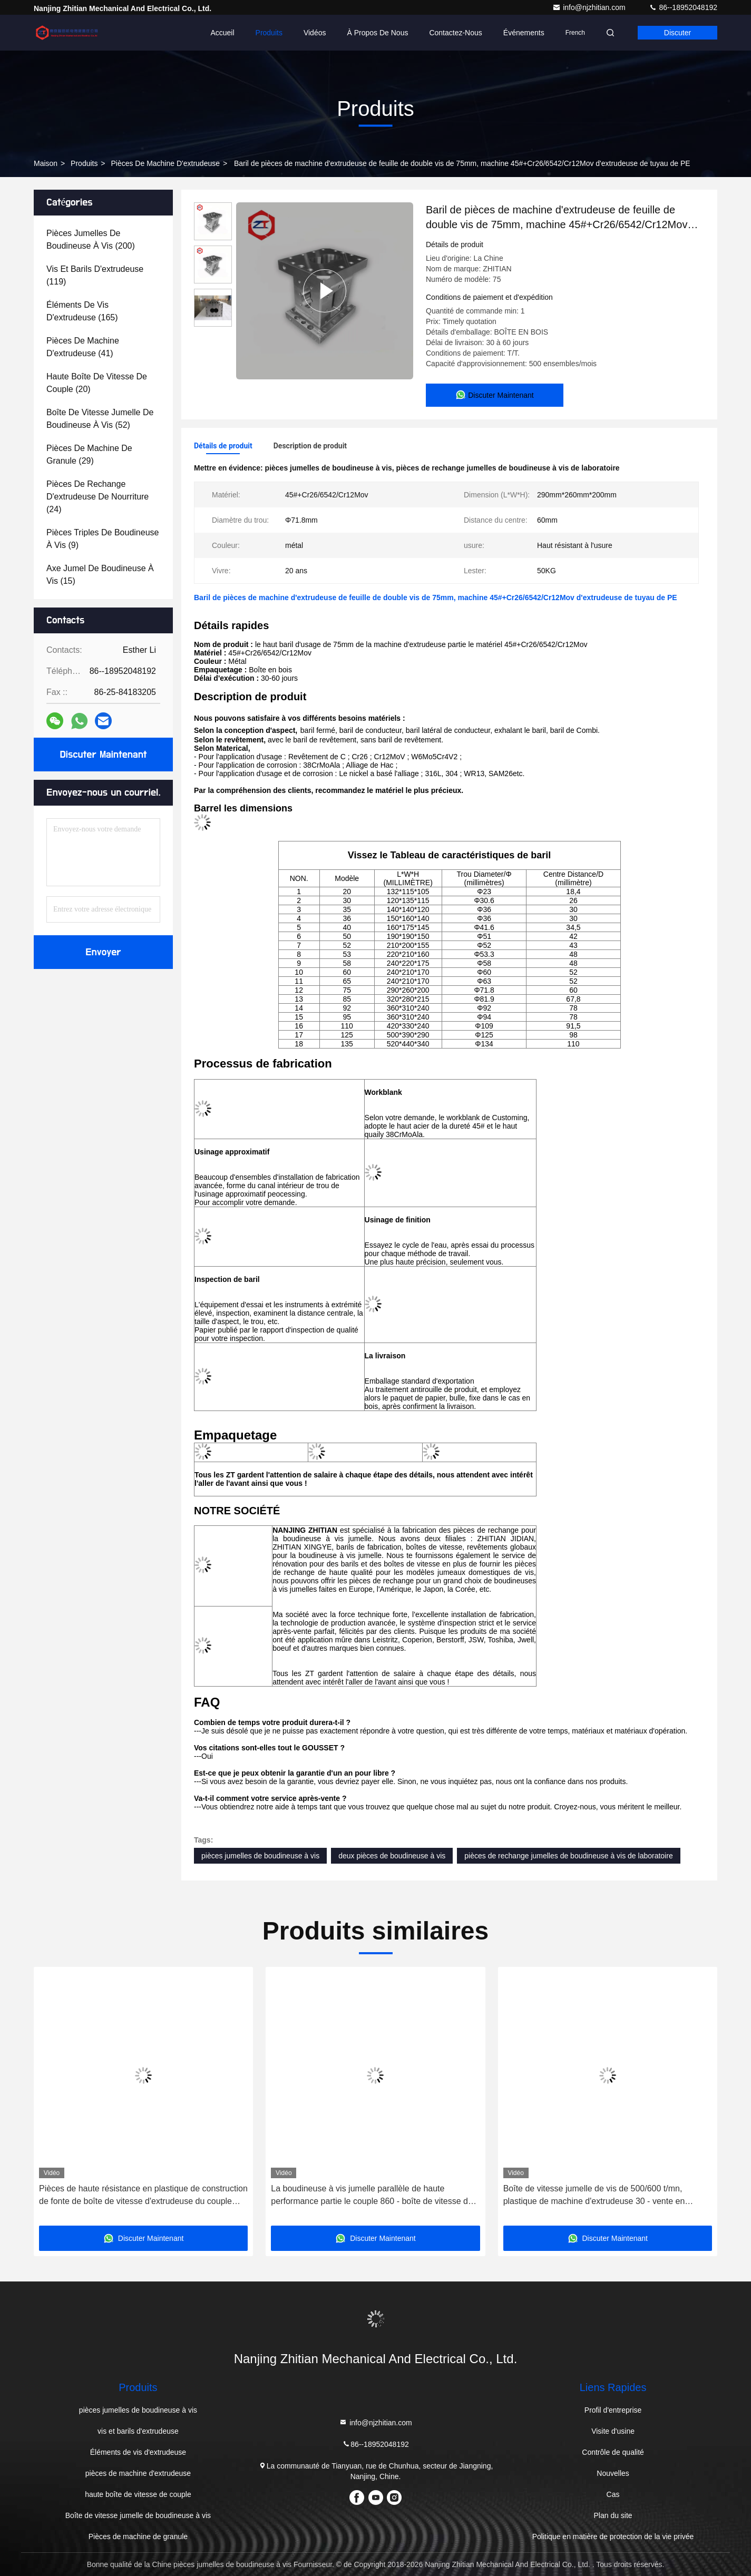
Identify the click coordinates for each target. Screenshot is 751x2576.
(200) (90, 239)
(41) (82, 347)
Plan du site (612, 2515)
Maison (45, 163)
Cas (613, 2494)
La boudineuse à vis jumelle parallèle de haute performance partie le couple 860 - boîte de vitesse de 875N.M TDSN (371, 2196)
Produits (269, 32)
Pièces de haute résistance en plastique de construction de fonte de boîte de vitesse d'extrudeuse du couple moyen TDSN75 (143, 2196)
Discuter (677, 32)
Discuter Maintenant (103, 754)
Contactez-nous (455, 32)
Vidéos (315, 32)
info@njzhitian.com (589, 7)
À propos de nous (377, 32)
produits (84, 163)
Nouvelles (613, 2473)
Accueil (222, 32)
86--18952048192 (683, 7)
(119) (94, 275)
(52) (99, 418)
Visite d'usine (613, 2431)
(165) (82, 311)
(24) (97, 496)
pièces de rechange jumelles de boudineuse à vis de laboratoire (568, 1856)
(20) (96, 383)
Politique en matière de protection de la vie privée (613, 2536)
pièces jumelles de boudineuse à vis (260, 1856)
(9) (102, 539)
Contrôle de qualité (613, 2452)
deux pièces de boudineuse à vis (391, 1856)
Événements (523, 32)
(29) (89, 454)
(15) (100, 574)
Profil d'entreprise (613, 2410)
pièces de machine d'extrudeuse (165, 163)
